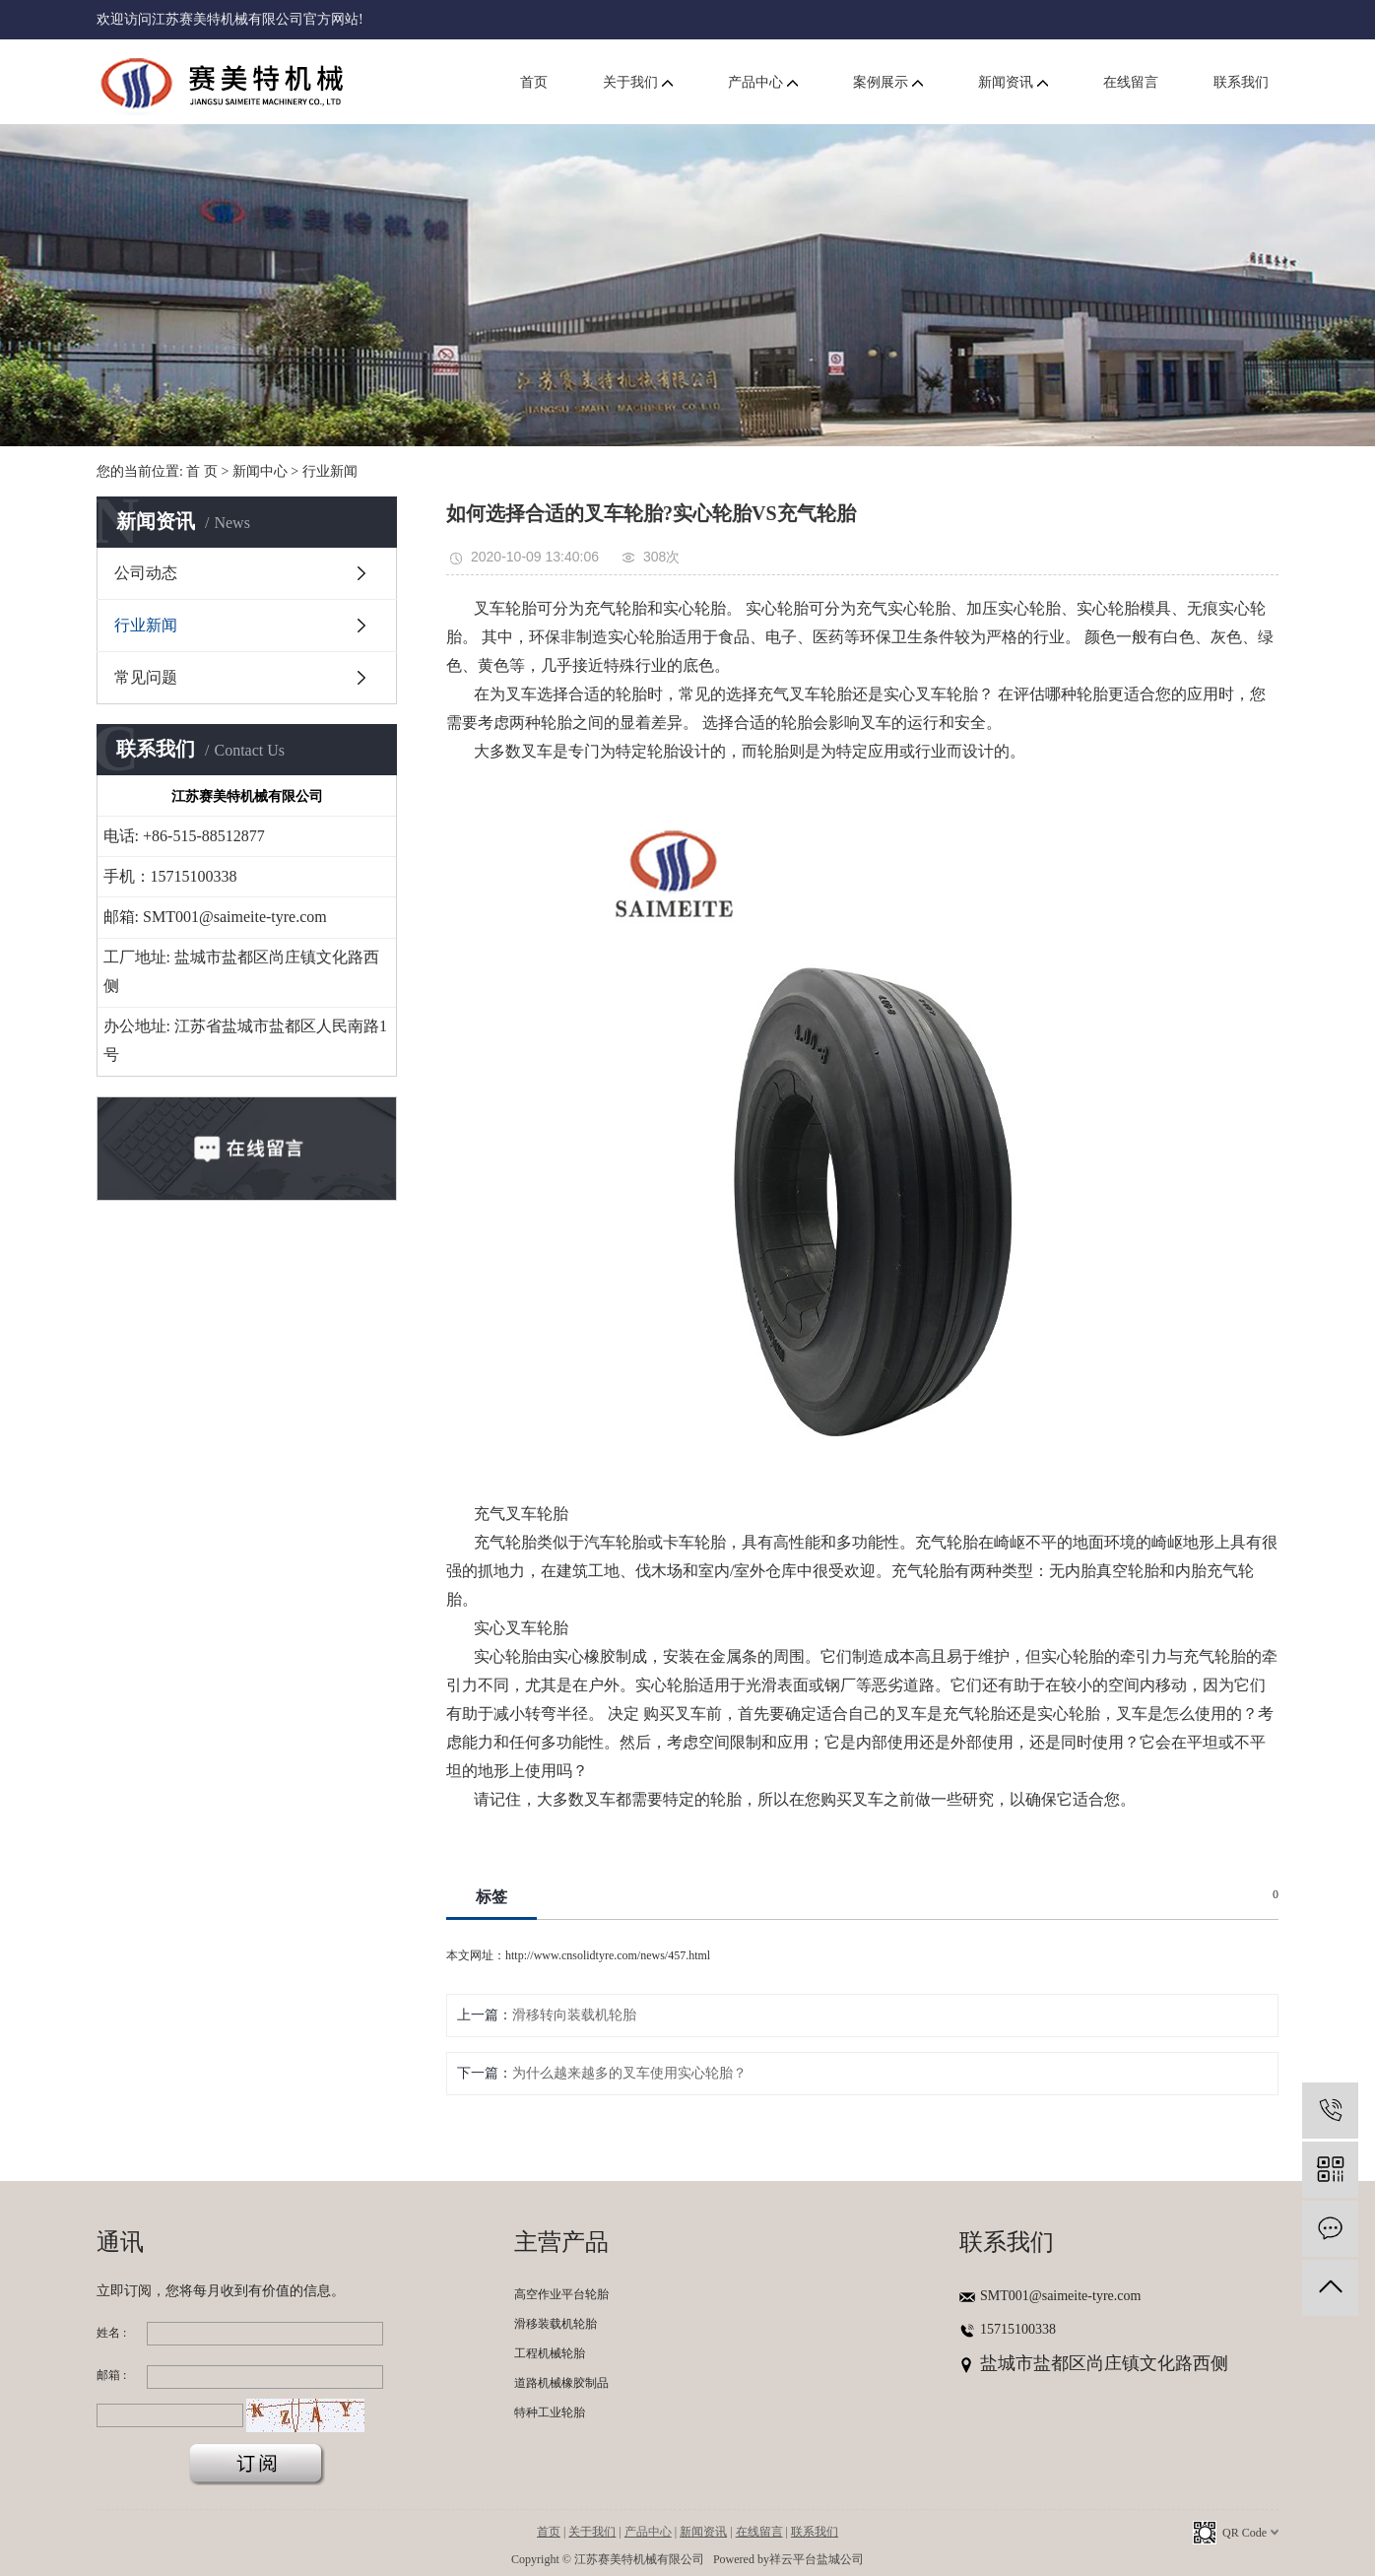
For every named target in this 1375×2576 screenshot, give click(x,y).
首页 (534, 82)
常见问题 (145, 677)
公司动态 (145, 572)
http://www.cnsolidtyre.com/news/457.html (607, 1955)
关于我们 (638, 82)
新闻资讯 (1013, 82)
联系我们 (1241, 82)
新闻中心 (260, 471)
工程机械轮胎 (549, 2353)
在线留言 (1130, 82)
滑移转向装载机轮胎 (574, 2015)
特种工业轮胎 (549, 2412)
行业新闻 (330, 471)
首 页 (202, 471)
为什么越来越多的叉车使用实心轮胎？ (629, 2073)
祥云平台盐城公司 (816, 2559)
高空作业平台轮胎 (561, 2294)
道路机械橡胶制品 (561, 2383)
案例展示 (888, 82)
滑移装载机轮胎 (555, 2324)
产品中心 (763, 82)
